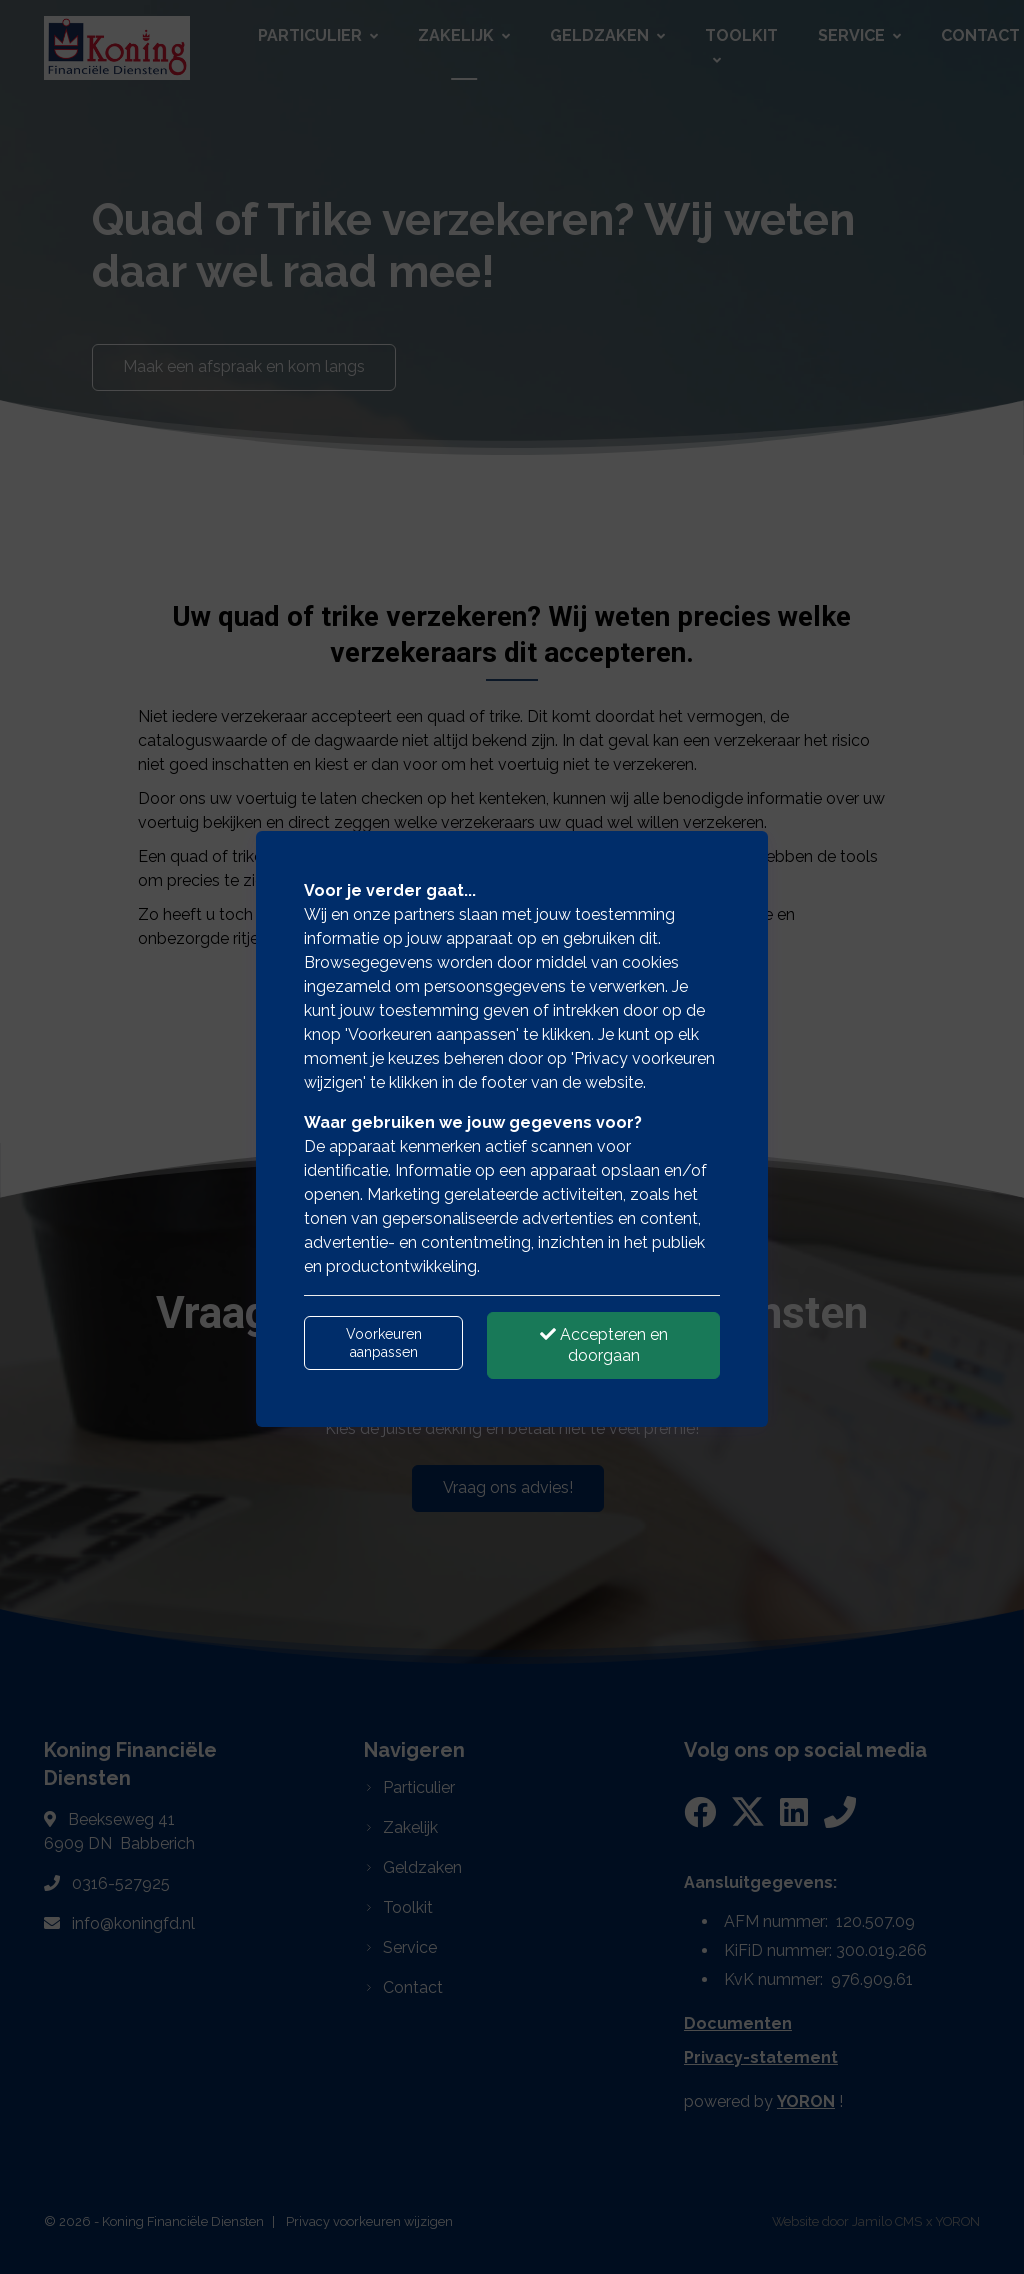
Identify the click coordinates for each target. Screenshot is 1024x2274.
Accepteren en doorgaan (604, 1345)
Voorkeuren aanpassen (384, 1343)
